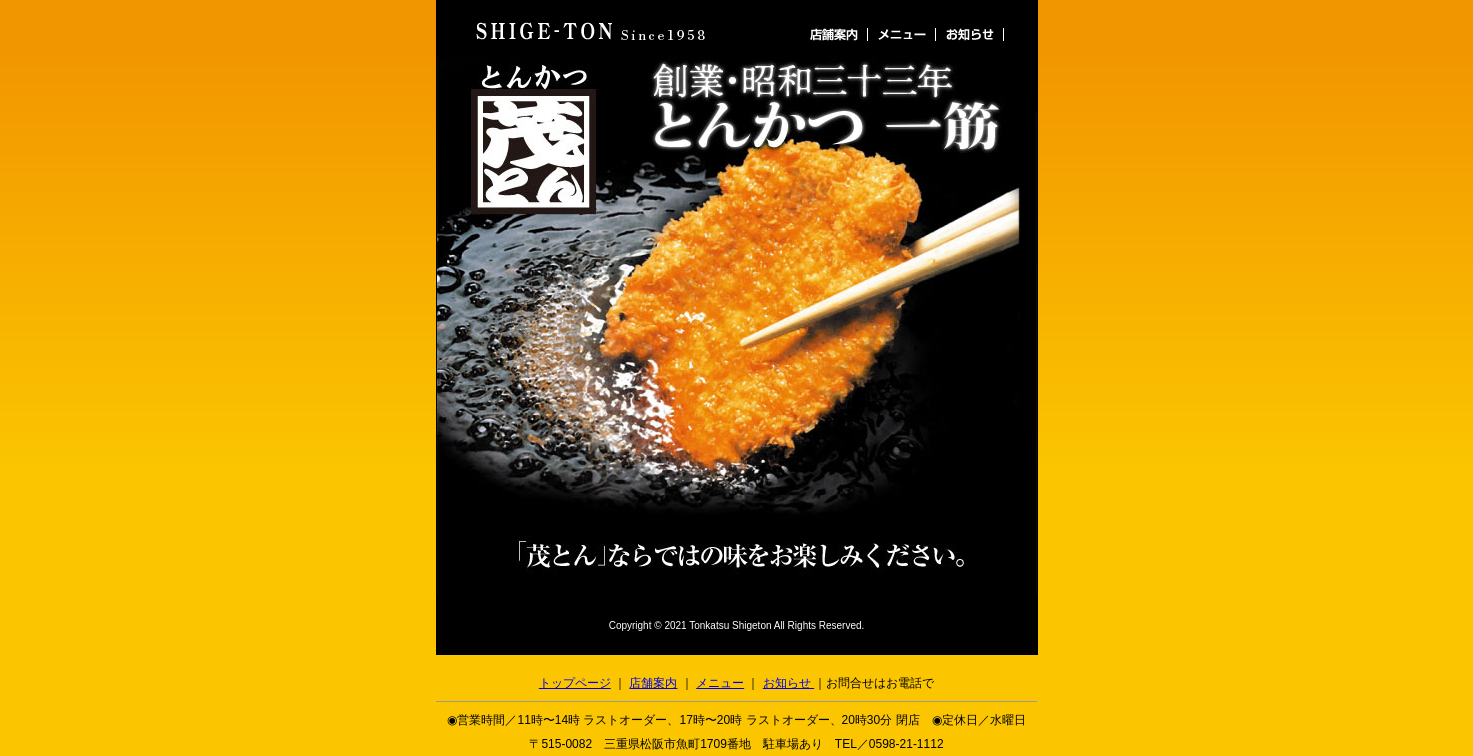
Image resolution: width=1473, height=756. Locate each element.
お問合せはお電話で (880, 683)
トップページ (575, 683)
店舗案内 (653, 683)
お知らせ (788, 683)
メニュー (720, 683)
